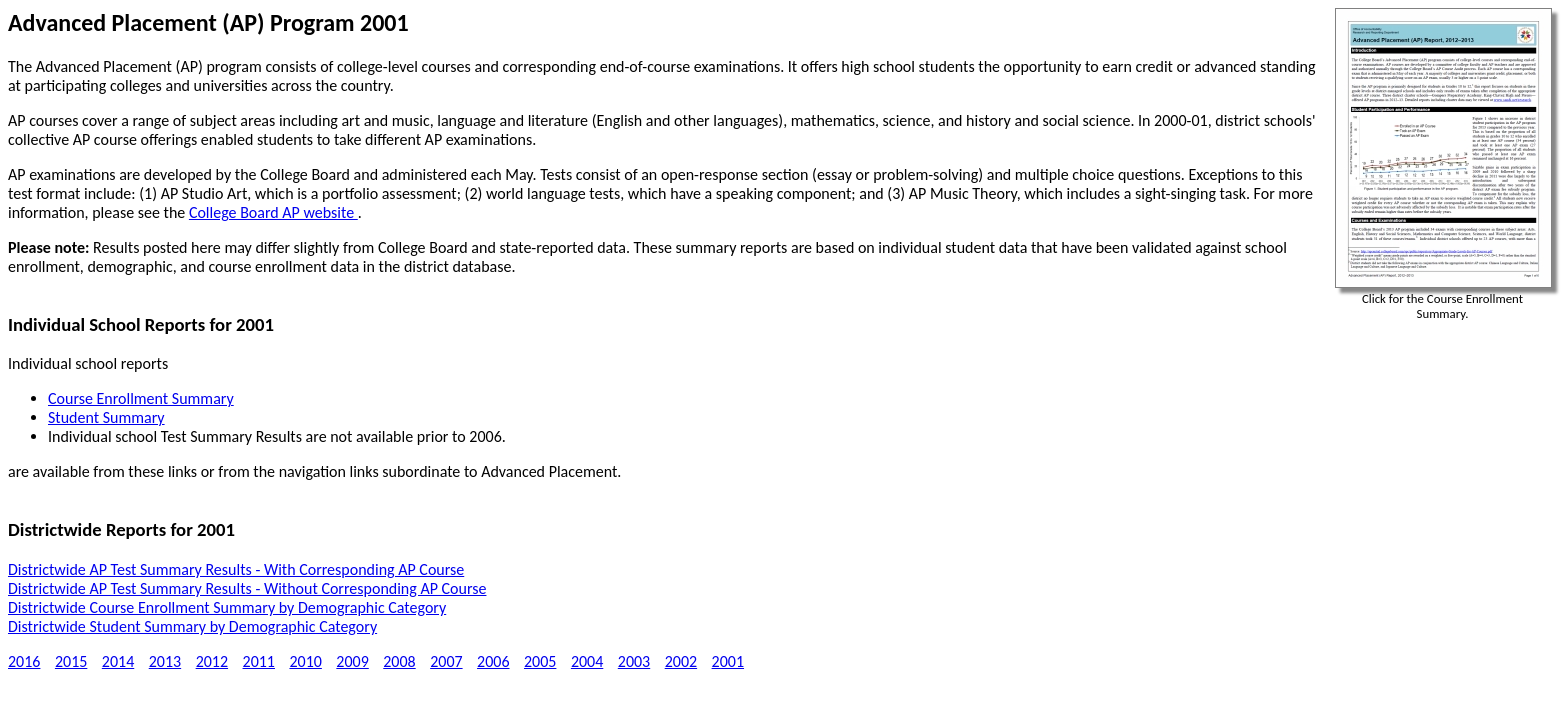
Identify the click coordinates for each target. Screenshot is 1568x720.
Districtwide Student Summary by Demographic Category (192, 626)
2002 (681, 661)
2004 (587, 661)
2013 (165, 661)
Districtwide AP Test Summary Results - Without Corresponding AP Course (247, 588)
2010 (305, 661)
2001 (728, 661)
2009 (352, 661)
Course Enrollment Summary (141, 398)
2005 (540, 661)
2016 (24, 661)
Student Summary (106, 417)
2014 (118, 661)
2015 (71, 661)
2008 (399, 661)
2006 (493, 661)
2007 (446, 661)
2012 (212, 661)
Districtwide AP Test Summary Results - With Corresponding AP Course (236, 569)
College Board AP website (273, 212)
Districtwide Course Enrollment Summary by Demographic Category (227, 607)
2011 (259, 661)
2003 (634, 661)
